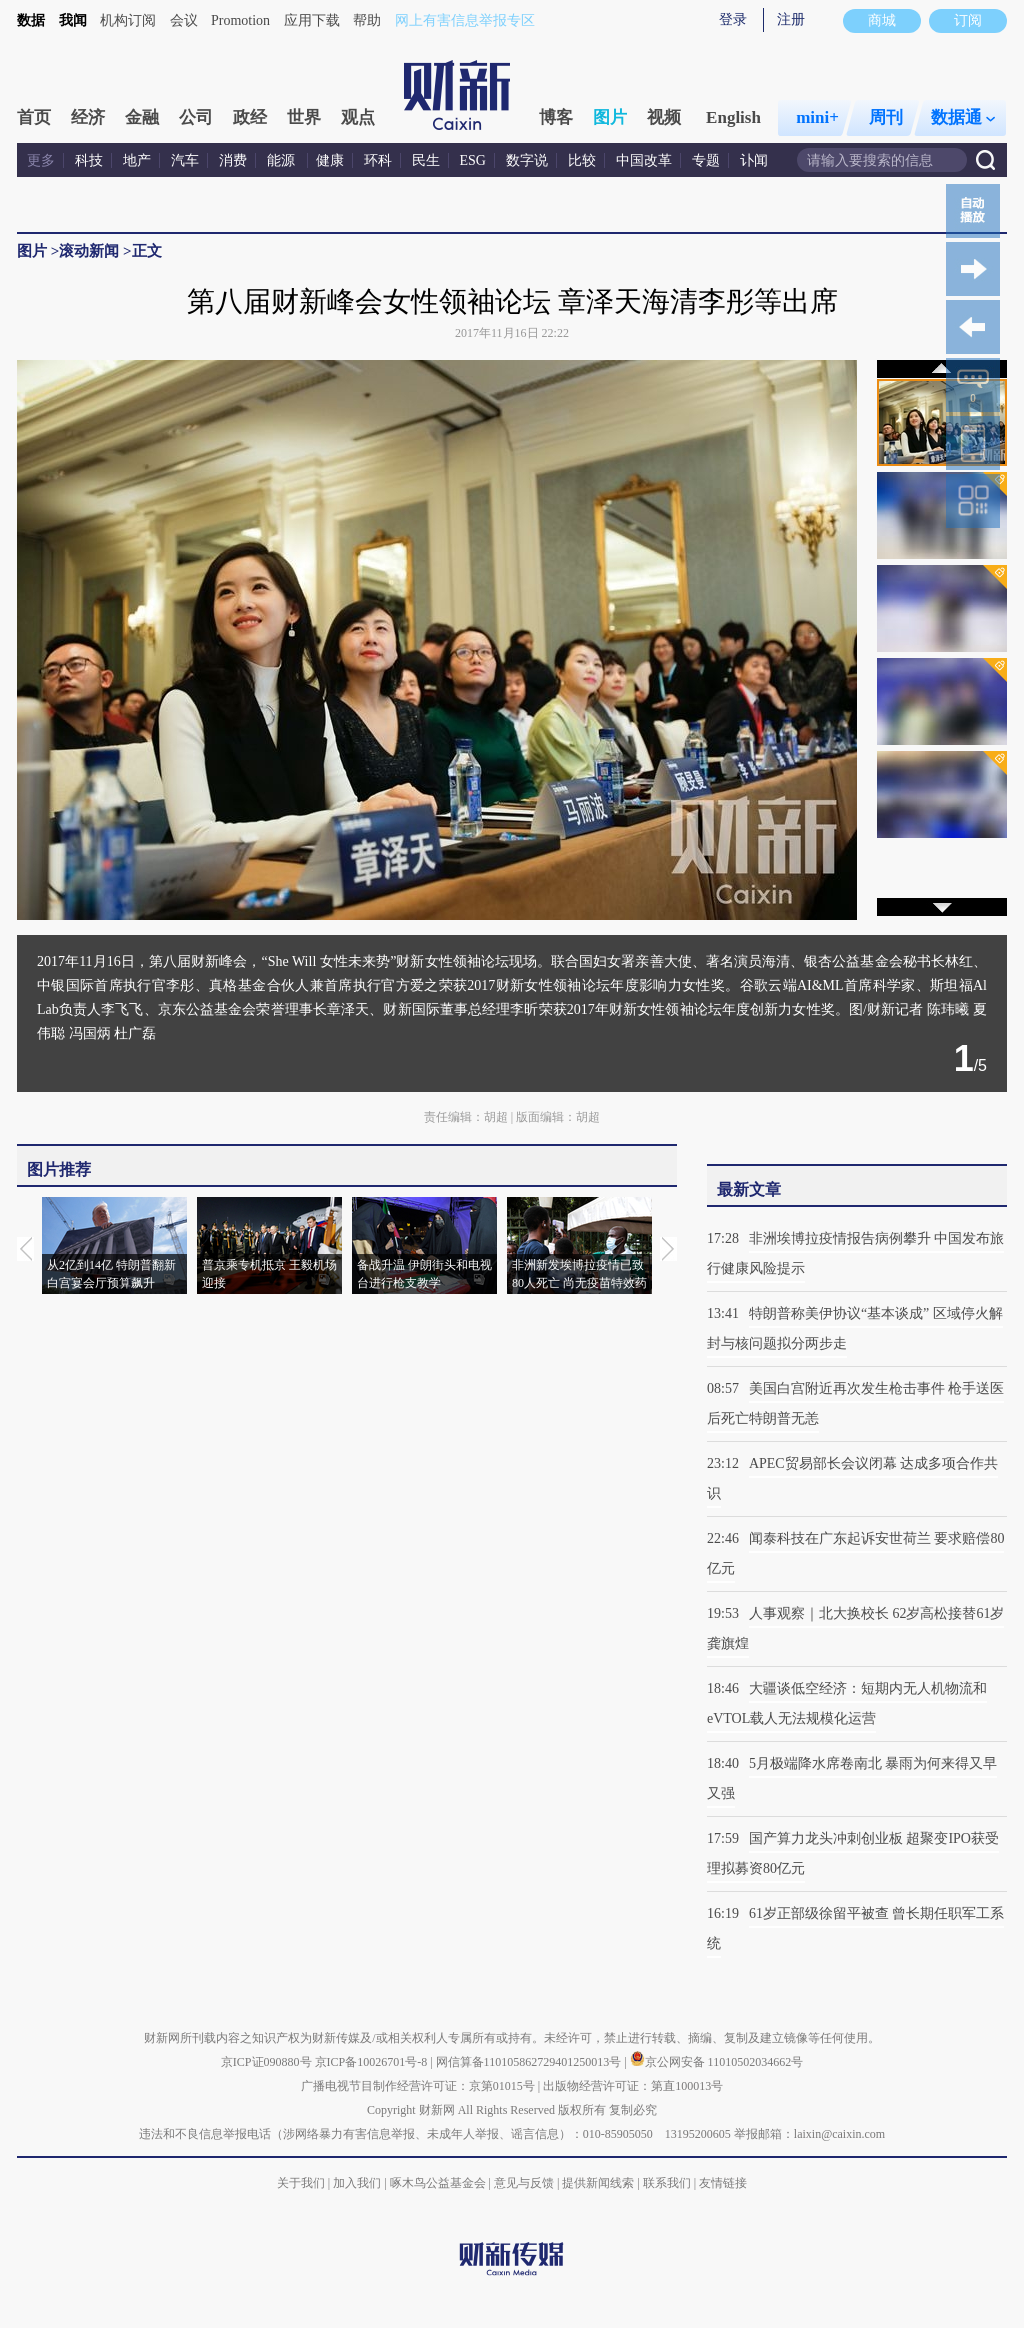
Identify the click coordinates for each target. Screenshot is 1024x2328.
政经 (250, 117)
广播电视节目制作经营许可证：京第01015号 (418, 2086)
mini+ (817, 117)
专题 (706, 160)
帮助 (367, 20)
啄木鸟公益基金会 (439, 2183)
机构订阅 (128, 20)
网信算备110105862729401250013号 (530, 2062)
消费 (233, 160)
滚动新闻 (89, 251)
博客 (556, 117)
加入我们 (357, 2183)
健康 (330, 160)
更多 (41, 160)
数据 (31, 20)
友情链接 (723, 2183)
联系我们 (667, 2183)
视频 (664, 117)
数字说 (527, 160)
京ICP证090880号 (266, 2062)
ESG (473, 160)
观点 (358, 117)
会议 (184, 20)
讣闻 (754, 160)
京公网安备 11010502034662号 (717, 2062)
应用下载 (312, 20)
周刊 (886, 117)
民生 (426, 160)
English (733, 117)
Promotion (240, 20)
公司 (196, 117)
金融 (142, 117)
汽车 (185, 160)
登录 (733, 19)
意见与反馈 (524, 2183)
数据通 (963, 117)
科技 (89, 160)
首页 (34, 117)
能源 (283, 160)
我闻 (73, 20)
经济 (88, 117)
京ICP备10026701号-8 (373, 2062)
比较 (582, 160)
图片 (610, 117)
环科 (378, 160)
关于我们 (301, 2183)
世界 (304, 117)
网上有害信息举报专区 (465, 20)
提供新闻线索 (598, 2183)
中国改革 (644, 160)
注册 (791, 19)
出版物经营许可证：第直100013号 (633, 2086)
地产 (137, 160)
